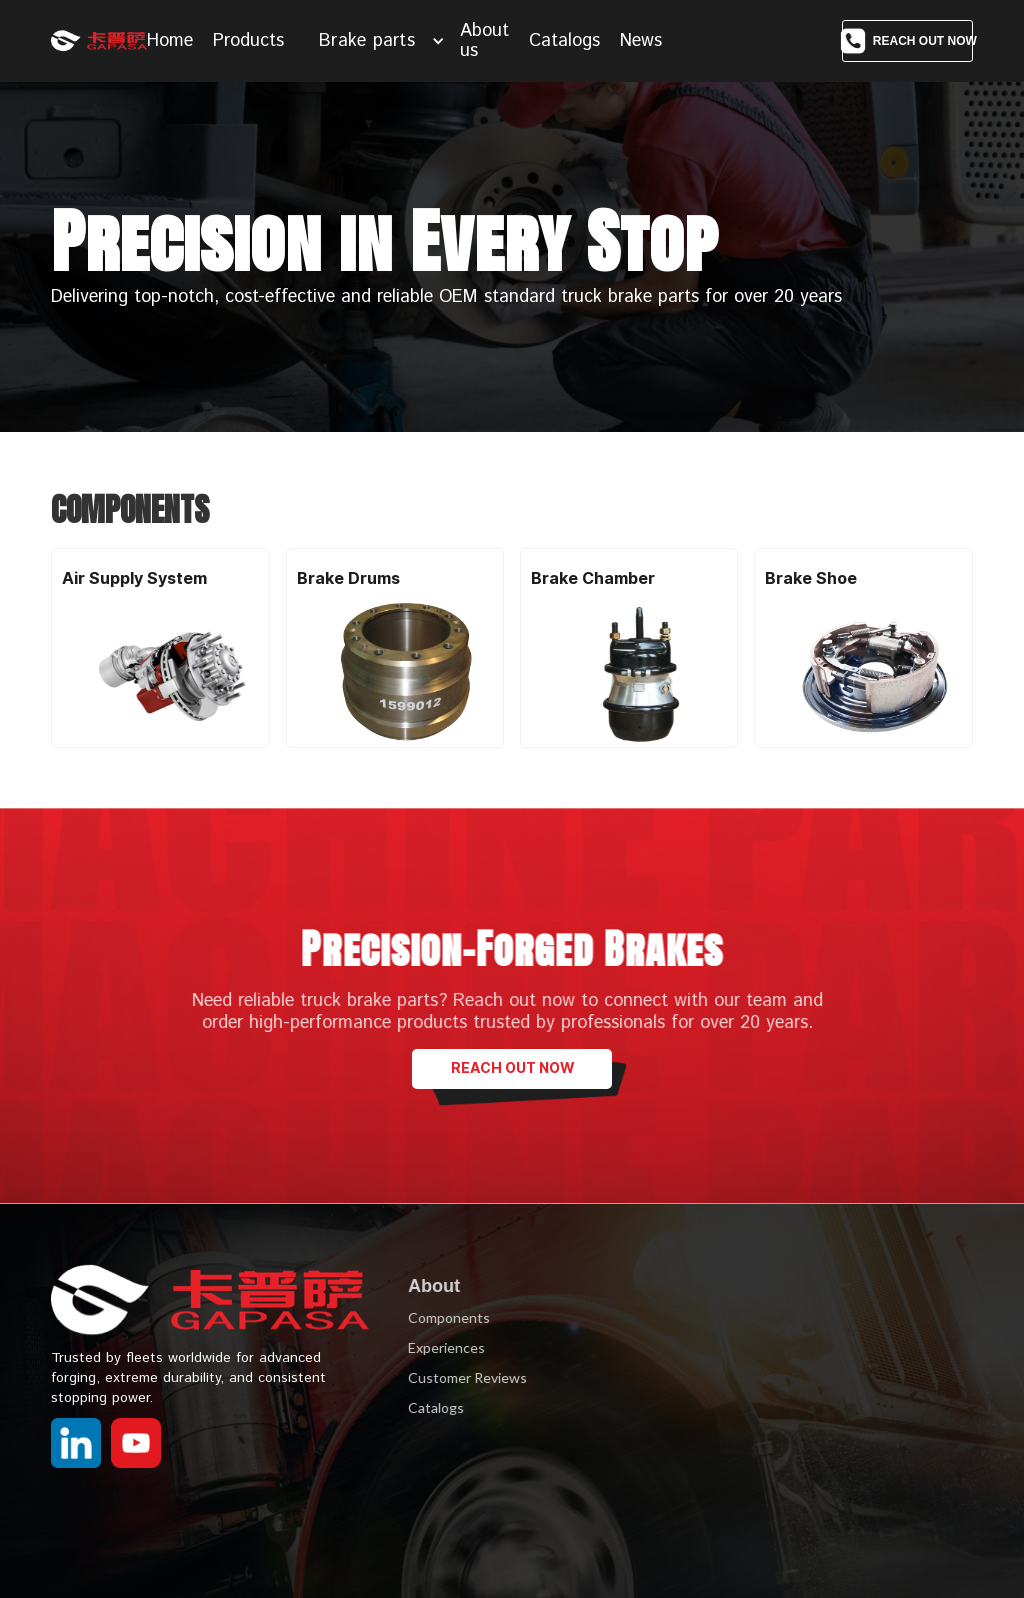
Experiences (440, 1347)
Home (170, 41)
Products (248, 41)
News (641, 41)
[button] (382, 41)
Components (443, 1317)
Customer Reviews (461, 1377)
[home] (99, 41)
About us (484, 41)
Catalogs (564, 41)
